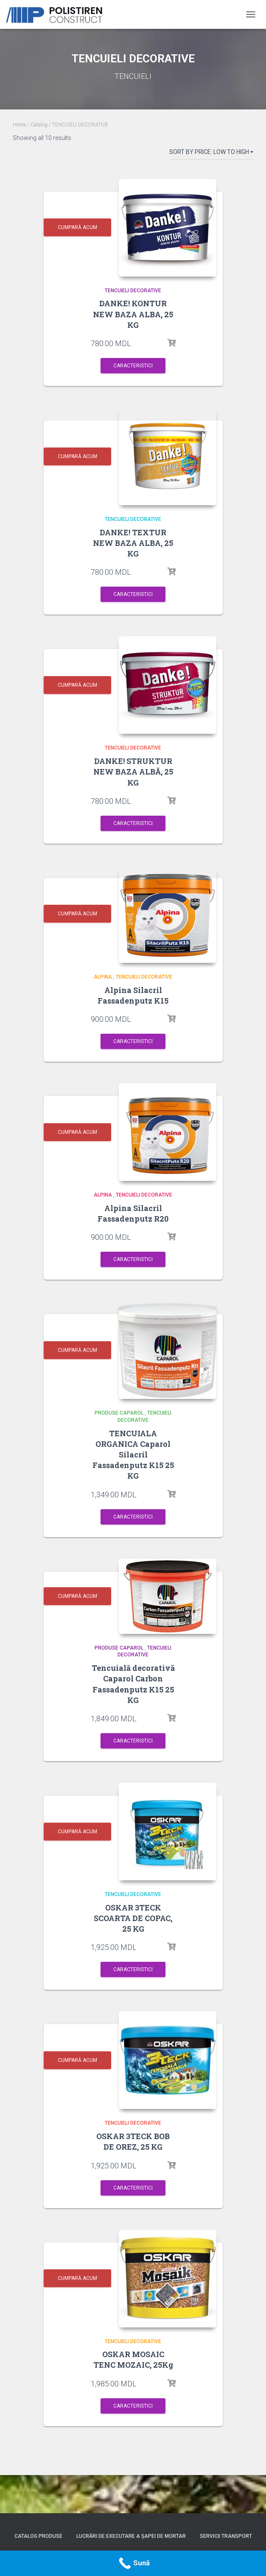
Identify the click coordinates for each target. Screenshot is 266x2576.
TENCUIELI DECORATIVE (133, 291)
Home (19, 125)
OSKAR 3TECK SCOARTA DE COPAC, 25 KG (133, 1918)
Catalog (39, 125)
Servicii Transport (226, 2536)
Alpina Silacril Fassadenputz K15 (133, 995)
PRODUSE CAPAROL (119, 1413)
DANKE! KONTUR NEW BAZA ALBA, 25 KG (133, 314)
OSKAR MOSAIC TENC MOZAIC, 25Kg (133, 2359)
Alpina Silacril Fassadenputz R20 (133, 1213)
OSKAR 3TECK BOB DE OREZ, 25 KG (133, 2141)
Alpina (103, 977)
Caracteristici (133, 366)
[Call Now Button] (133, 2563)
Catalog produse (38, 2536)
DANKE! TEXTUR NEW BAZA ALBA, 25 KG (133, 543)
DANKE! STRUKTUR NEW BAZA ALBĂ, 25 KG (133, 771)
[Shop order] (211, 153)
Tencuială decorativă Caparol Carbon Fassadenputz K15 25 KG (133, 1684)
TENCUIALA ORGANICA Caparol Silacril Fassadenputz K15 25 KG (133, 1454)
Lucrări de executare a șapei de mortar (131, 2536)
